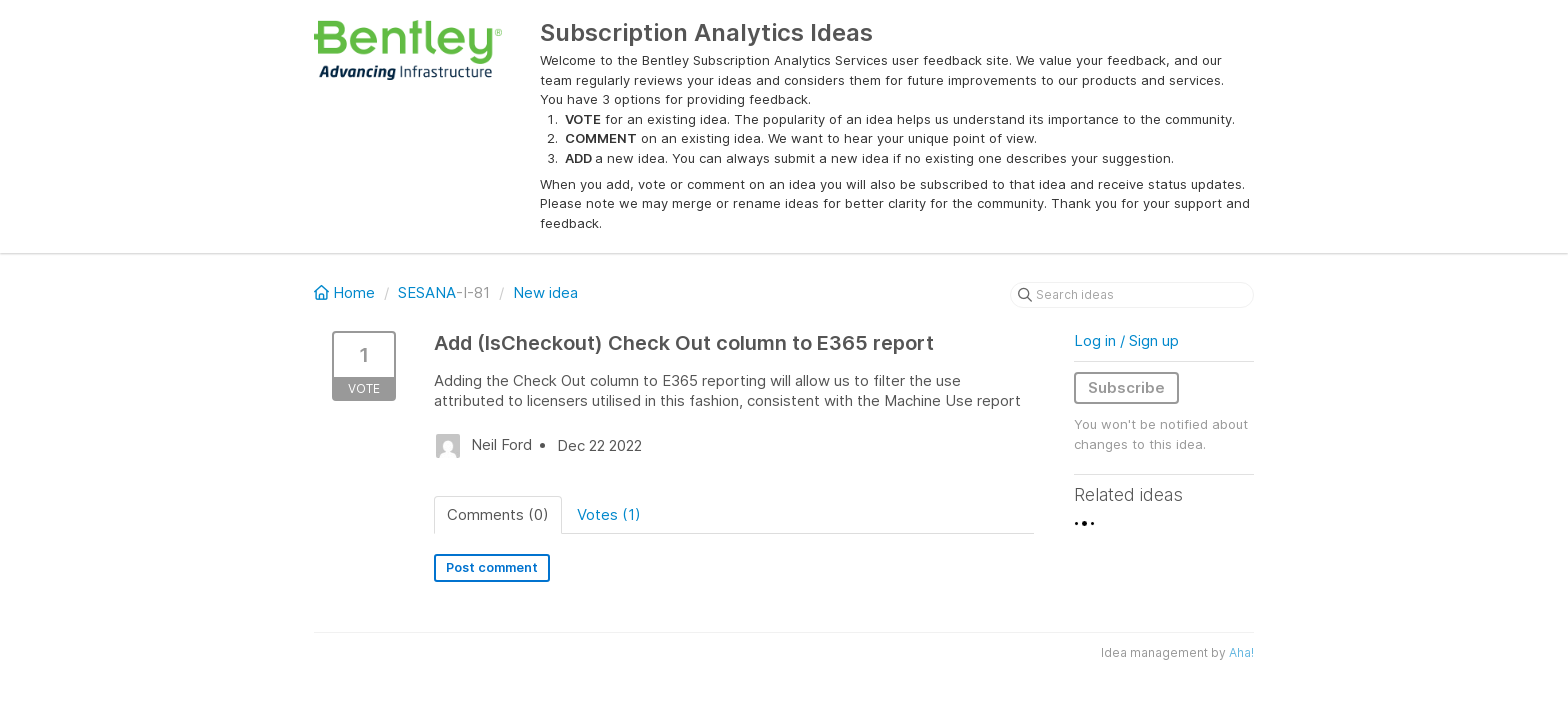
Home (346, 292)
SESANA (427, 292)
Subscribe (1126, 387)
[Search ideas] (1132, 295)
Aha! (1241, 652)
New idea (545, 292)
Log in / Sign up (1126, 340)
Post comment (492, 567)
